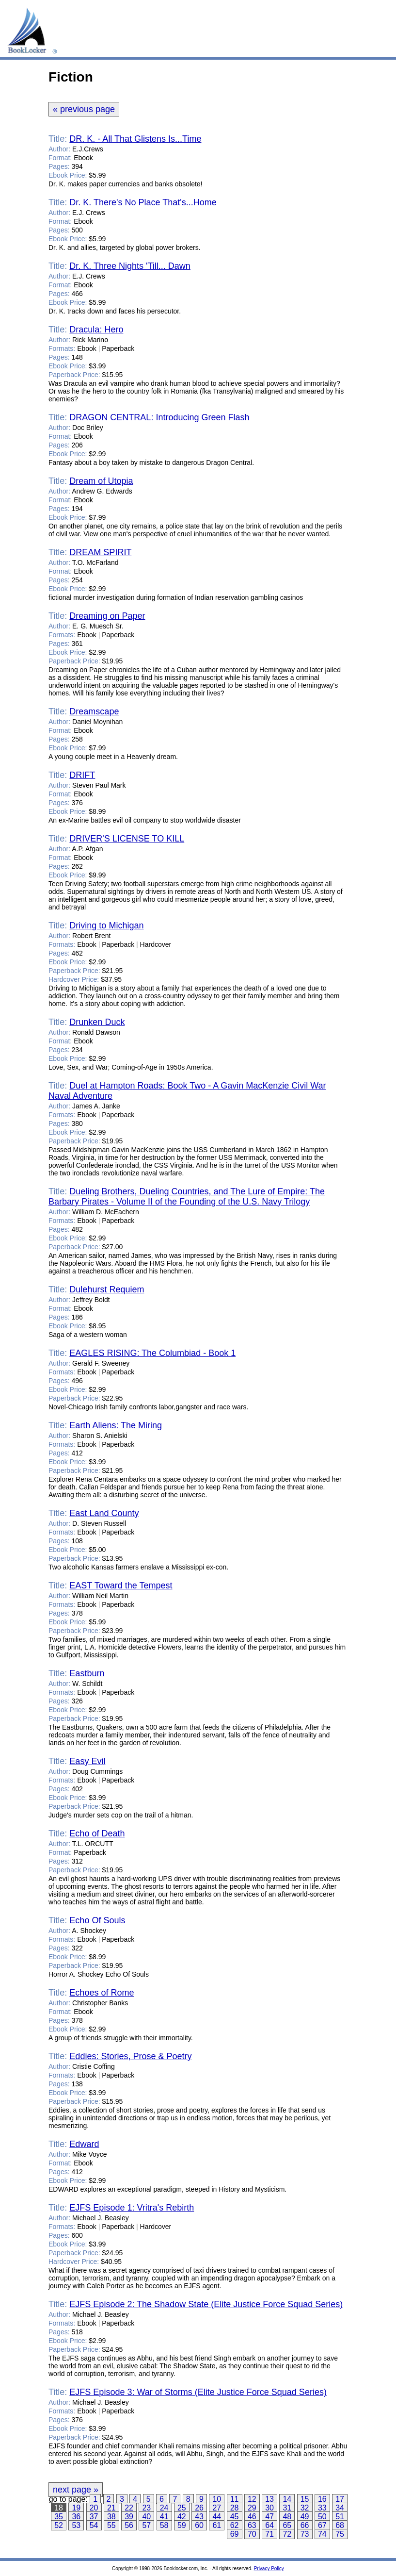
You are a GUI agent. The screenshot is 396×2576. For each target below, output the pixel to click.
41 (164, 2516)
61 (216, 2525)
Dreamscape (94, 711)
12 (252, 2499)
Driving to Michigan (106, 925)
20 (94, 2508)
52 (58, 2525)
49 (305, 2516)
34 (339, 2508)
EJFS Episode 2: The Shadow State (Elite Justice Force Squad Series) (206, 2304)
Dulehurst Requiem (106, 1289)
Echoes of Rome (101, 1993)
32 (305, 2508)
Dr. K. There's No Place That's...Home (142, 202)
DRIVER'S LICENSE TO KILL (126, 838)
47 (269, 2516)
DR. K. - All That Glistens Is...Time (135, 139)
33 (322, 2508)
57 (146, 2525)
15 (305, 2499)
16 (322, 2499)
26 (199, 2508)
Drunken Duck (97, 1022)
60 (199, 2525)
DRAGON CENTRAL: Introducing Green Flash (159, 417)
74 (322, 2534)
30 (269, 2508)
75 (339, 2534)
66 (305, 2525)
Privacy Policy (269, 2568)
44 (216, 2516)
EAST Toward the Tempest (120, 1585)
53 (76, 2525)
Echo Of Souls (97, 1920)
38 (111, 2516)
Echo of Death (97, 1833)
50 (322, 2516)
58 (164, 2525)
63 (252, 2525)
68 (339, 2525)
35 (58, 2516)
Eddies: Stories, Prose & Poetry (130, 2056)
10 (216, 2499)
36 (76, 2516)
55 (111, 2525)
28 (234, 2508)
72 (287, 2534)
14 (287, 2499)
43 (199, 2516)
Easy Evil (87, 1761)
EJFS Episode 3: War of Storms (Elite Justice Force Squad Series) (198, 2392)
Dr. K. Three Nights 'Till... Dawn (129, 266)
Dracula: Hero (96, 329)
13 (269, 2499)
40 (146, 2516)
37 (94, 2516)
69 (234, 2534)
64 (269, 2525)
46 (252, 2516)
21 (111, 2508)
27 (216, 2508)
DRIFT (82, 775)
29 (252, 2508)
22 (129, 2508)
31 (287, 2508)
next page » (75, 2489)
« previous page (84, 109)
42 (181, 2516)
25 (181, 2508)
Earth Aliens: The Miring (115, 1425)
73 (305, 2534)
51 (339, 2516)
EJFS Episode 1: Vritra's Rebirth (131, 2208)
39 (129, 2516)
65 (287, 2525)
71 (269, 2534)
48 (287, 2516)
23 (146, 2508)
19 (76, 2508)
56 (129, 2525)
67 (322, 2525)
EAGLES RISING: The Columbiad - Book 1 (152, 1353)
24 (164, 2508)
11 (234, 2499)
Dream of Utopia (101, 481)
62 (234, 2525)
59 (181, 2525)
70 (252, 2534)
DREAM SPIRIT (100, 552)
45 (234, 2516)
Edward (84, 2144)
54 (94, 2525)
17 (339, 2499)
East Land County (104, 1513)
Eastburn (86, 1673)
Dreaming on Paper (107, 616)
